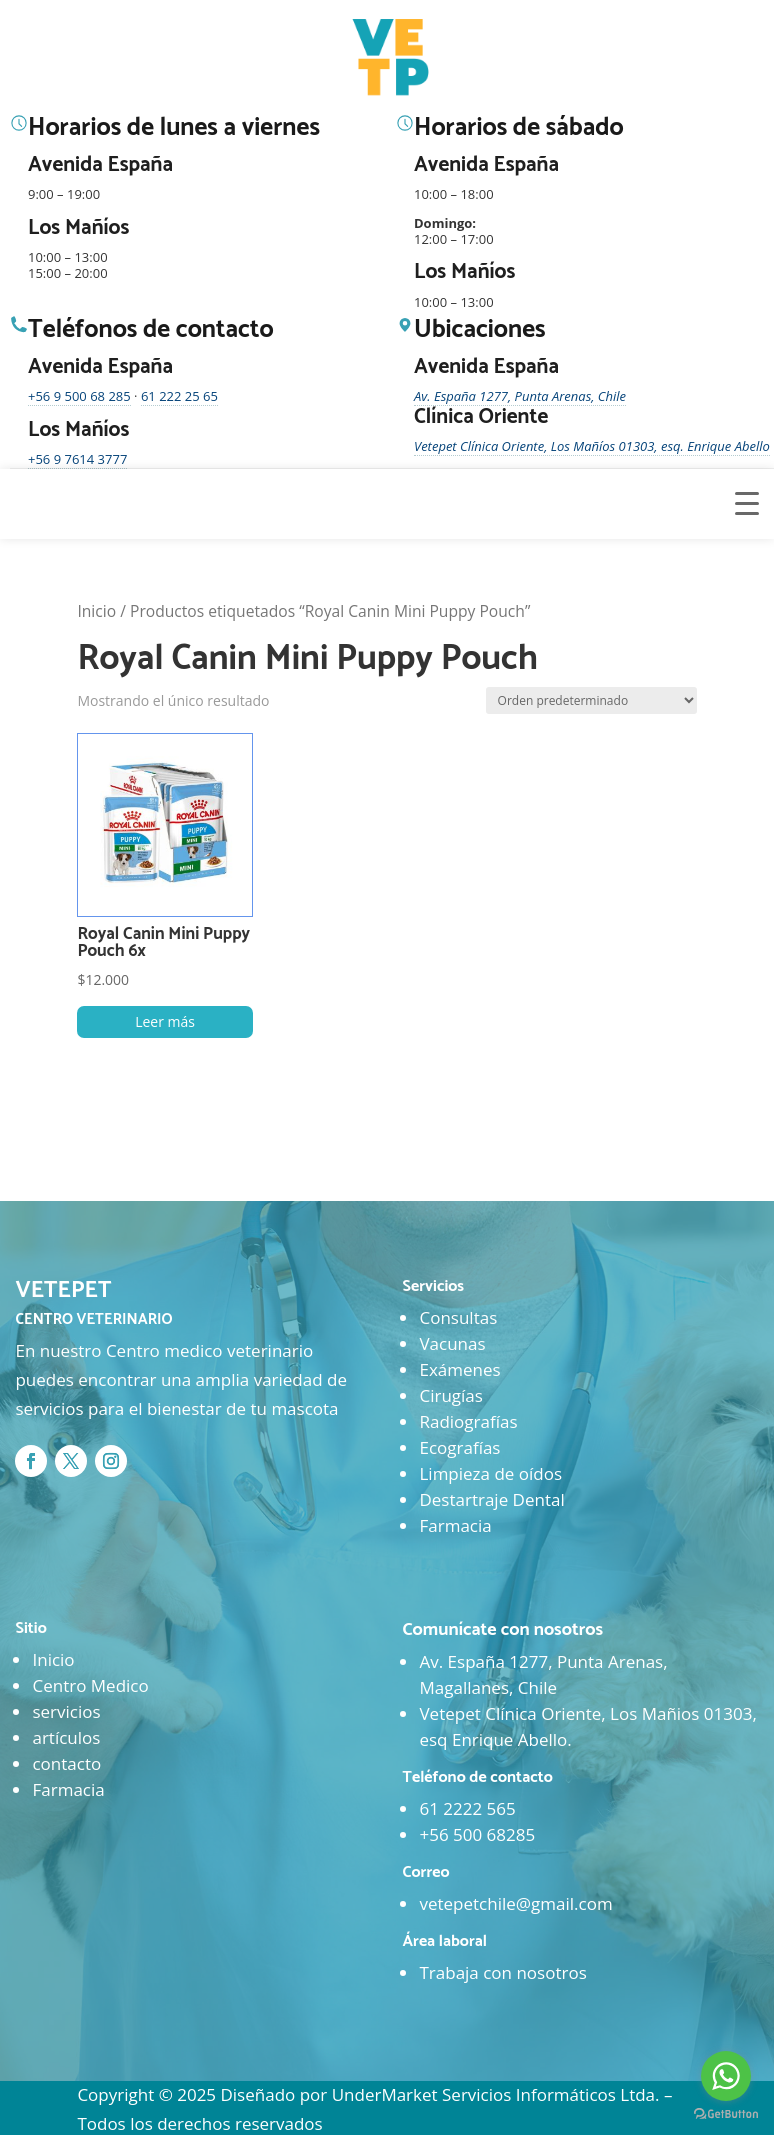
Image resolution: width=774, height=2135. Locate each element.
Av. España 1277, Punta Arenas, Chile (520, 396)
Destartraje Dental (491, 1499)
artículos (66, 1737)
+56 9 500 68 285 (79, 396)
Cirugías (450, 1395)
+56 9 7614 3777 (77, 459)
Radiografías (468, 1421)
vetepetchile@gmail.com (515, 1903)
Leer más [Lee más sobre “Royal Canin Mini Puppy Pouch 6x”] (165, 1021)
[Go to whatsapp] (726, 2076)
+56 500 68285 (477, 1834)
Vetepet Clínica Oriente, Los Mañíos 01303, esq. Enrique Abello (592, 446)
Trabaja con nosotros (502, 1972)
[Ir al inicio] (393, 58)
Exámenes (459, 1369)
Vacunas (452, 1343)
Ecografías (459, 1447)
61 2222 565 (467, 1808)
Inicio (96, 611)
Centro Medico (90, 1685)
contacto (66, 1763)
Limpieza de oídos (490, 1473)
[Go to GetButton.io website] (726, 2114)
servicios (66, 1711)
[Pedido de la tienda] (591, 700)
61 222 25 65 (179, 396)
